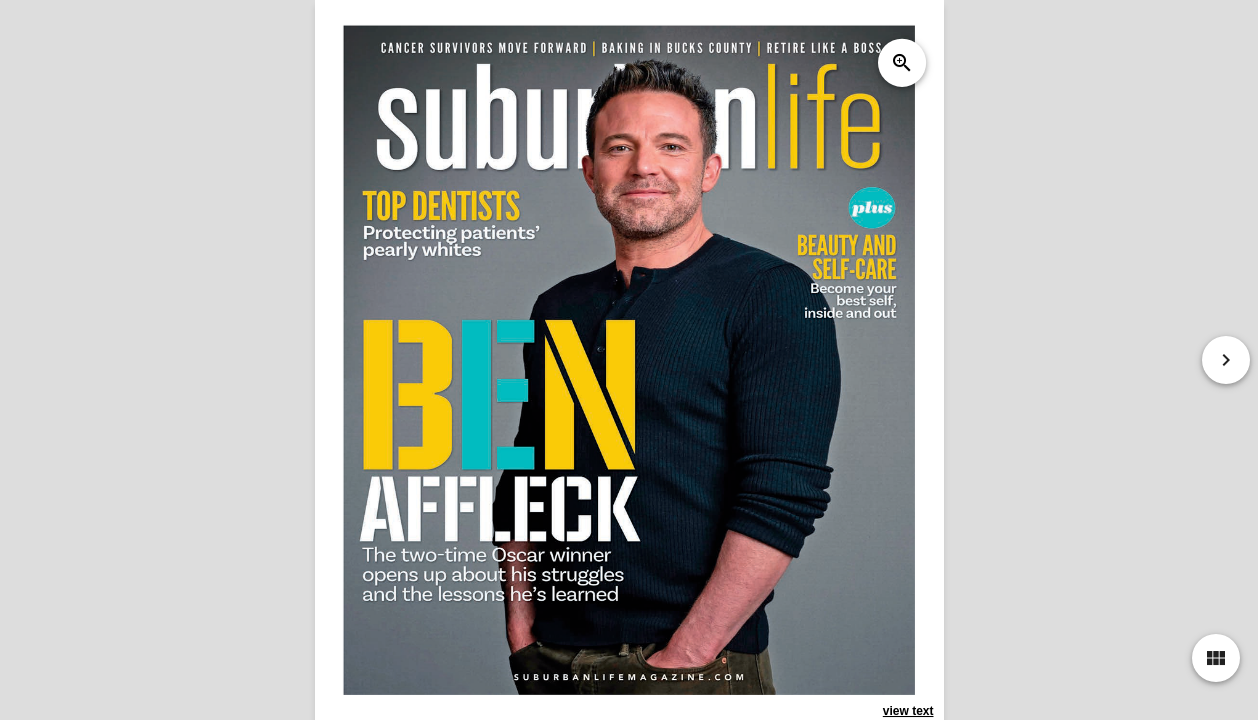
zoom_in (901, 63)
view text (908, 711)
